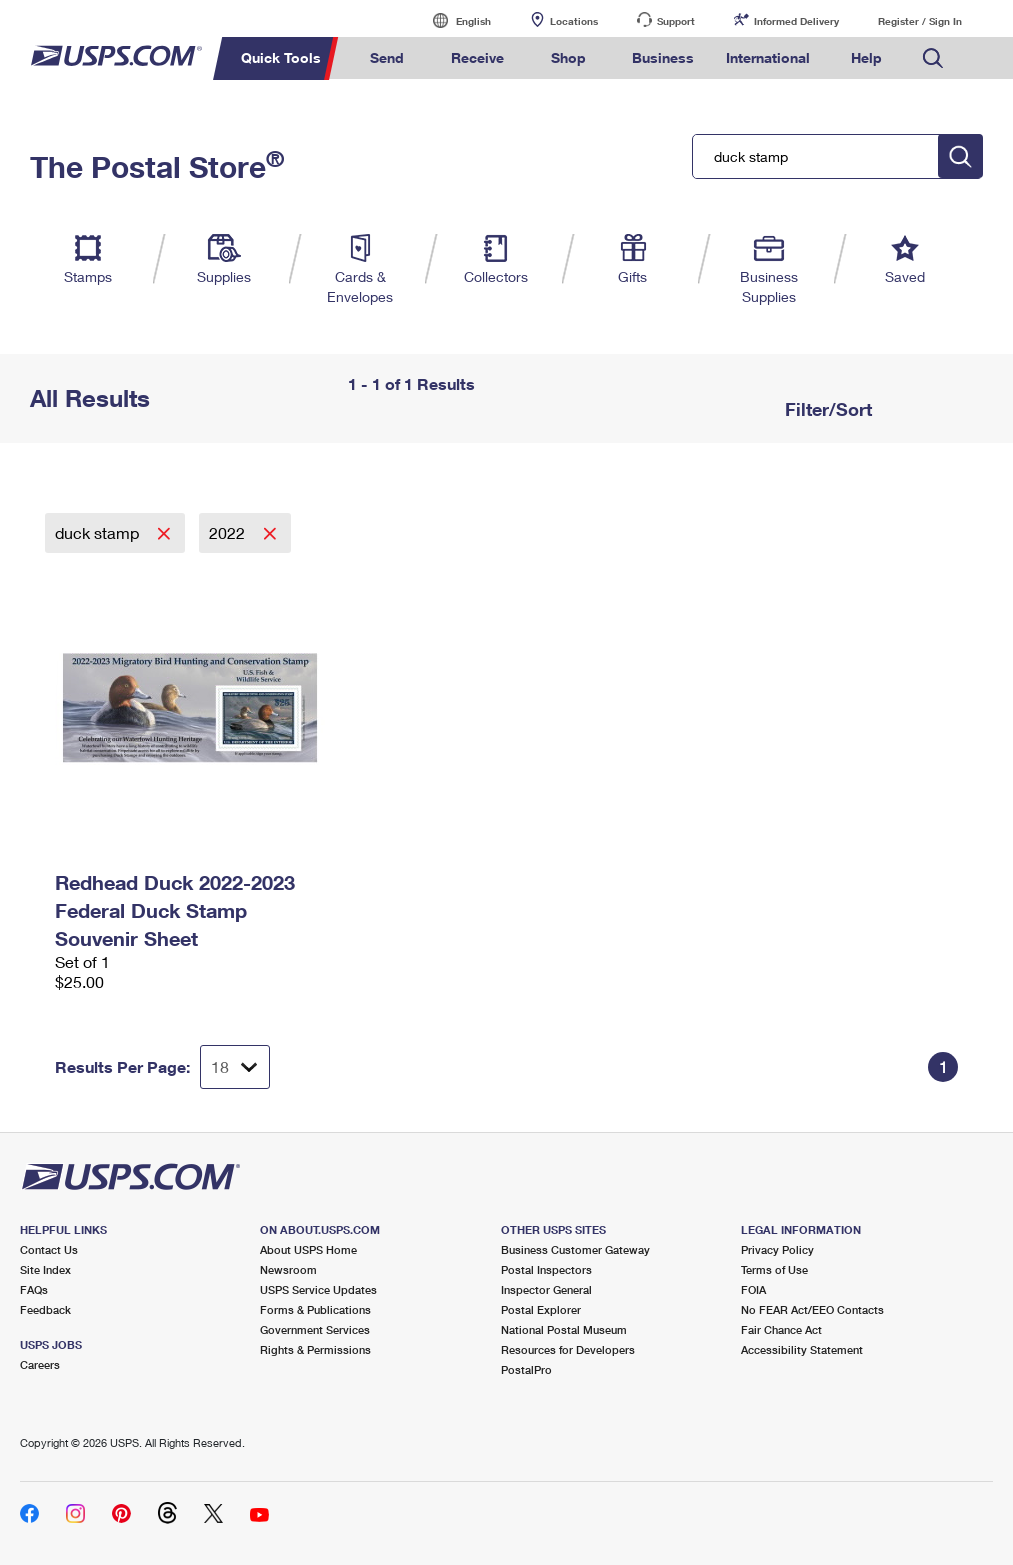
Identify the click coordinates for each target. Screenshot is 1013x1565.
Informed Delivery (796, 21)
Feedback (45, 1309)
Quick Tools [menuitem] (281, 57)
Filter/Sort (826, 409)
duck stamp (99, 532)
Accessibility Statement (802, 1349)
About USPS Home (308, 1249)
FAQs (34, 1289)
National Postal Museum (564, 1329)
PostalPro (526, 1369)
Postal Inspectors (546, 1269)
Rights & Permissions (315, 1349)
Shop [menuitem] (568, 57)
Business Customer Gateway (575, 1249)
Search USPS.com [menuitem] (933, 58)
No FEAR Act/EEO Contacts (812, 1309)
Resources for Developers (568, 1349)
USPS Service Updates (318, 1289)
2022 (229, 532)
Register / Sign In (920, 21)
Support (676, 21)
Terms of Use (774, 1269)
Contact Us (49, 1249)
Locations (574, 21)
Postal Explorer (541, 1309)
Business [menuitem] (663, 57)
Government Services (315, 1329)
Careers (40, 1364)
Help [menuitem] (866, 57)
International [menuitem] (768, 57)
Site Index (45, 1269)
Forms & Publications (315, 1309)
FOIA (753, 1289)
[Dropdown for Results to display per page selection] (235, 1067)
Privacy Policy (777, 1249)
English (453, 20)
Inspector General (546, 1289)
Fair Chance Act (781, 1329)
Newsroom (288, 1269)
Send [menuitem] (387, 57)
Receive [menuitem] (477, 57)
